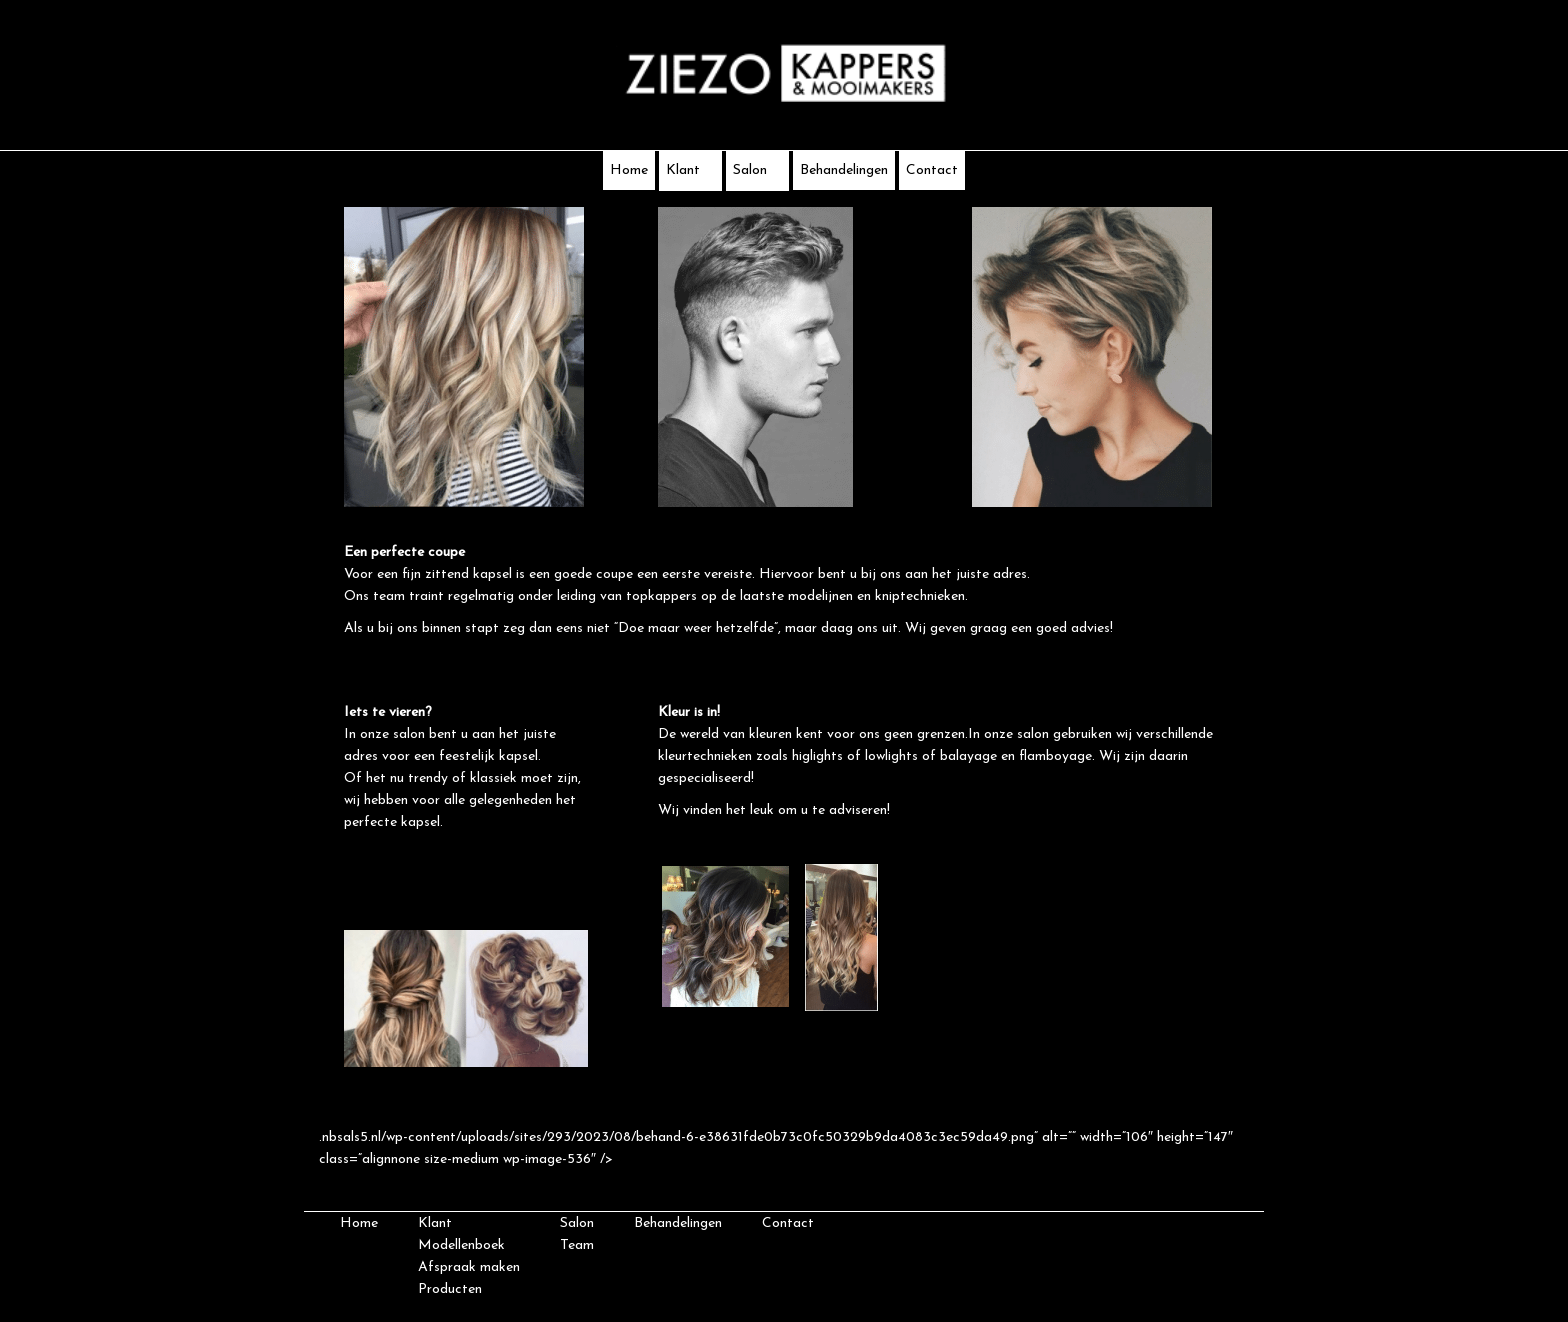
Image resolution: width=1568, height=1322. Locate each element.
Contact (932, 170)
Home (629, 170)
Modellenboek (461, 1245)
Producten (450, 1289)
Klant (690, 170)
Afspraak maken (469, 1267)
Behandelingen (844, 170)
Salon (757, 170)
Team (577, 1245)
